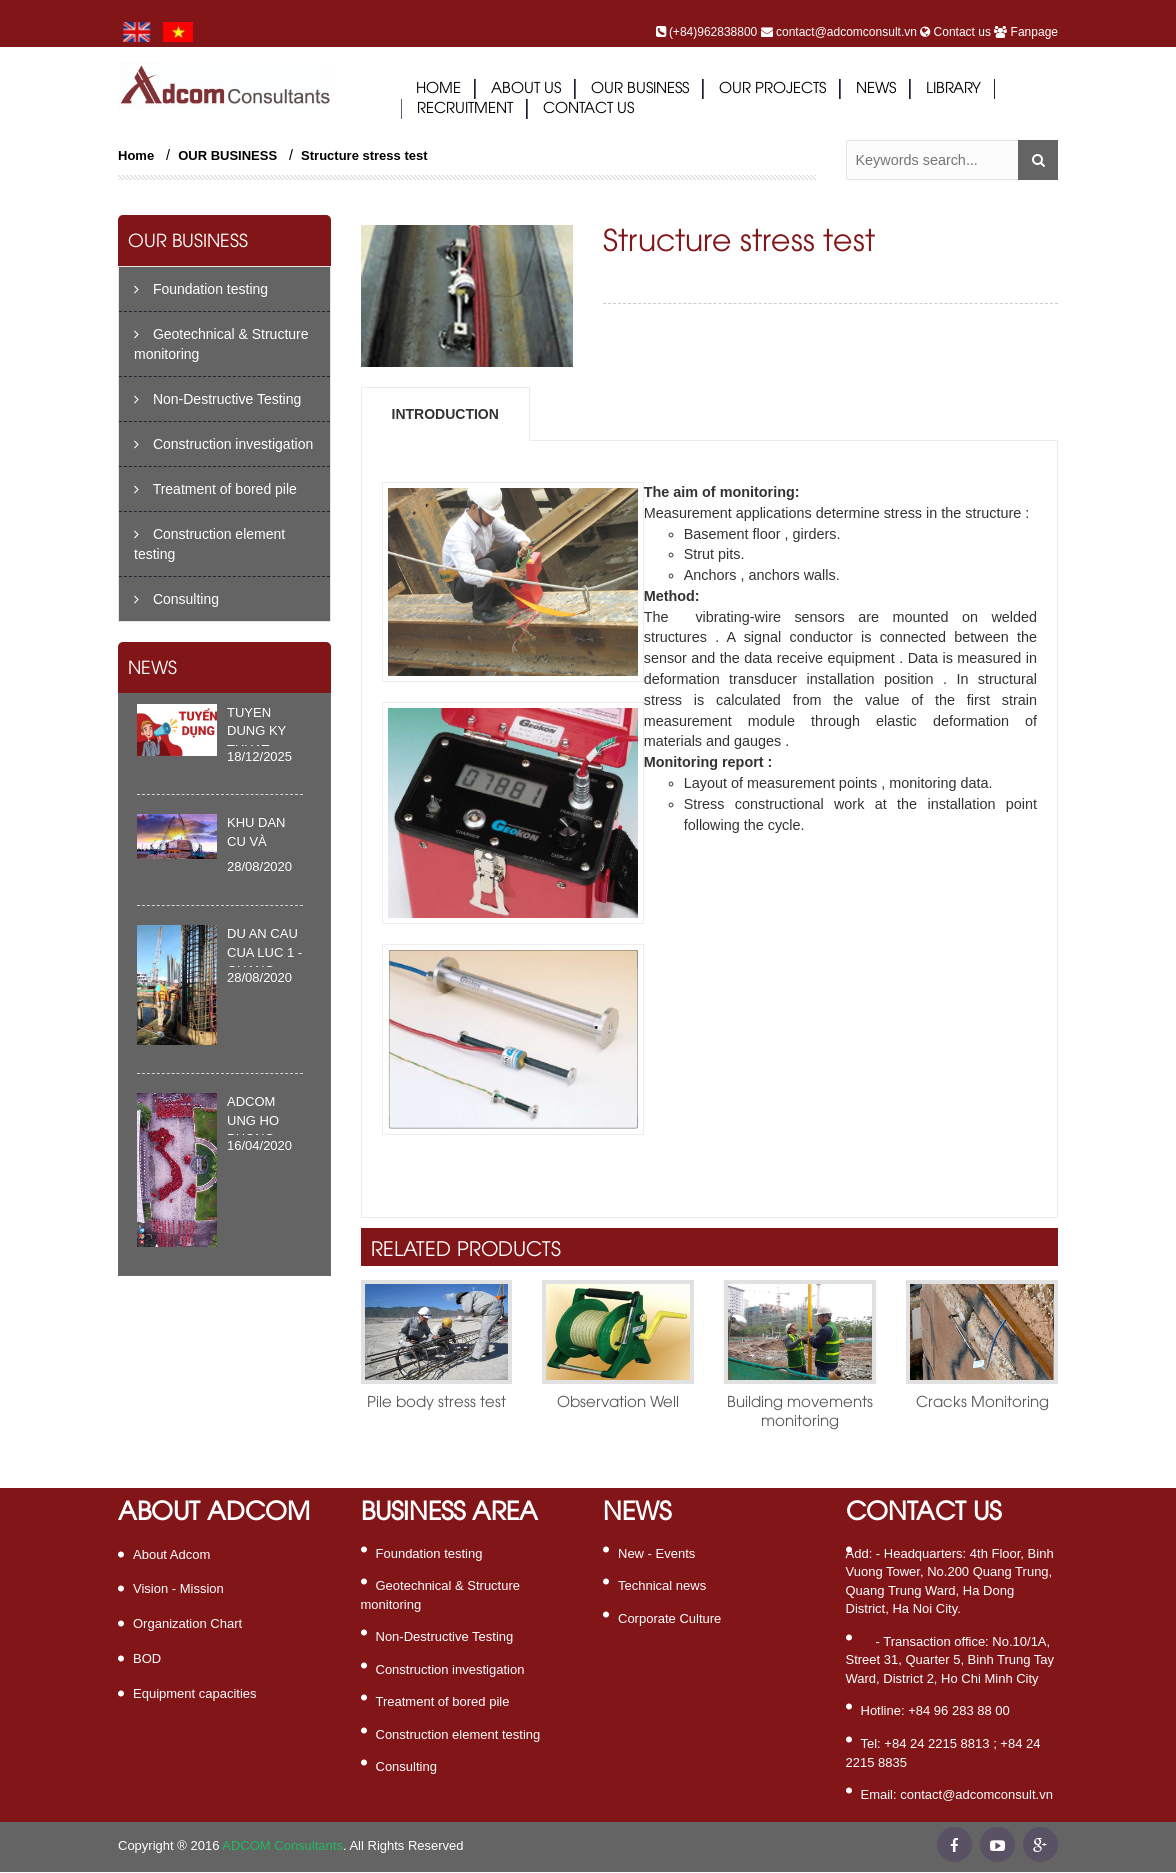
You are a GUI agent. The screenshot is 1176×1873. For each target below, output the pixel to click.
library (953, 89)
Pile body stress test (436, 1403)
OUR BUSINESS (227, 155)
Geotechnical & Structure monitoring (221, 344)
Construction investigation (223, 444)
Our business (640, 89)
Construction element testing (209, 544)
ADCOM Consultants (282, 1845)
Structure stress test (364, 155)
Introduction (445, 414)
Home (438, 89)
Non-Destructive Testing (217, 399)
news (876, 89)
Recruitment (465, 109)
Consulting (176, 599)
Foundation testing (201, 289)
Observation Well (618, 1403)
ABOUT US (526, 89)
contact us (588, 109)
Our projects (772, 89)
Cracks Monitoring (982, 1403)
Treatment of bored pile (215, 489)
